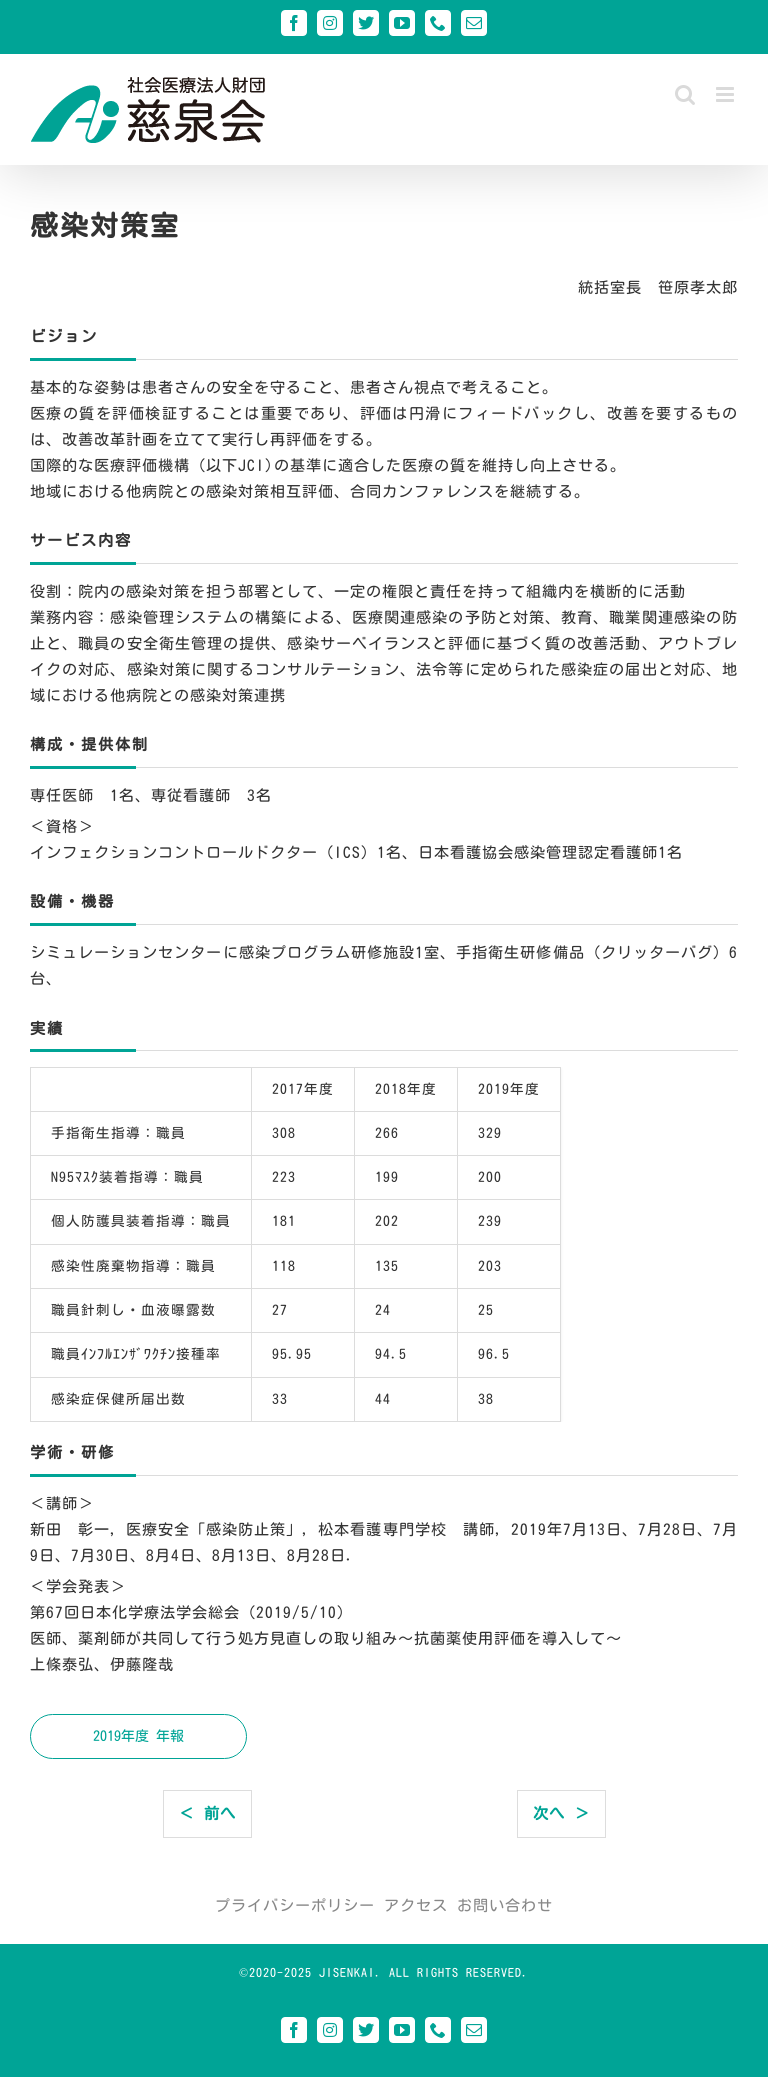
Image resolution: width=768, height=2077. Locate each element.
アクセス (416, 1905)
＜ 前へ (207, 1813)
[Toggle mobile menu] (727, 94)
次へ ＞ (561, 1813)
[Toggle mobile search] (685, 94)
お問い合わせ (505, 1905)
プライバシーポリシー (295, 1905)
